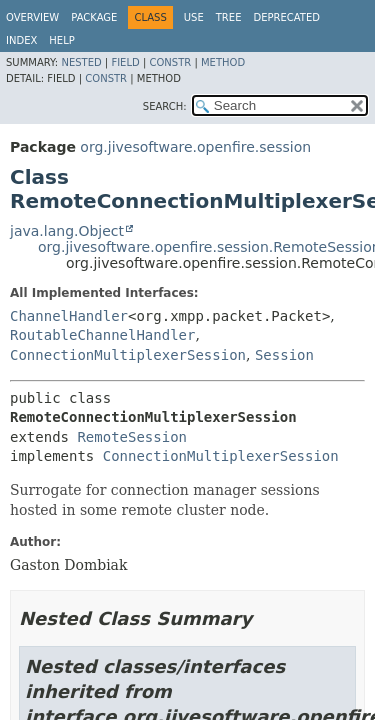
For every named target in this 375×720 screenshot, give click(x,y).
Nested (81, 62)
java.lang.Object (67, 231)
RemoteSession (132, 437)
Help (61, 40)
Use (194, 17)
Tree (229, 17)
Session (284, 355)
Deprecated (286, 17)
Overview (32, 17)
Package (94, 17)
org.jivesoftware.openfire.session (195, 147)
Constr (170, 62)
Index (21, 40)
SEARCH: (165, 106)
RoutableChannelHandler (102, 335)
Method (223, 62)
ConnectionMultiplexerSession (128, 355)
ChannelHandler (69, 316)
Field (125, 62)
